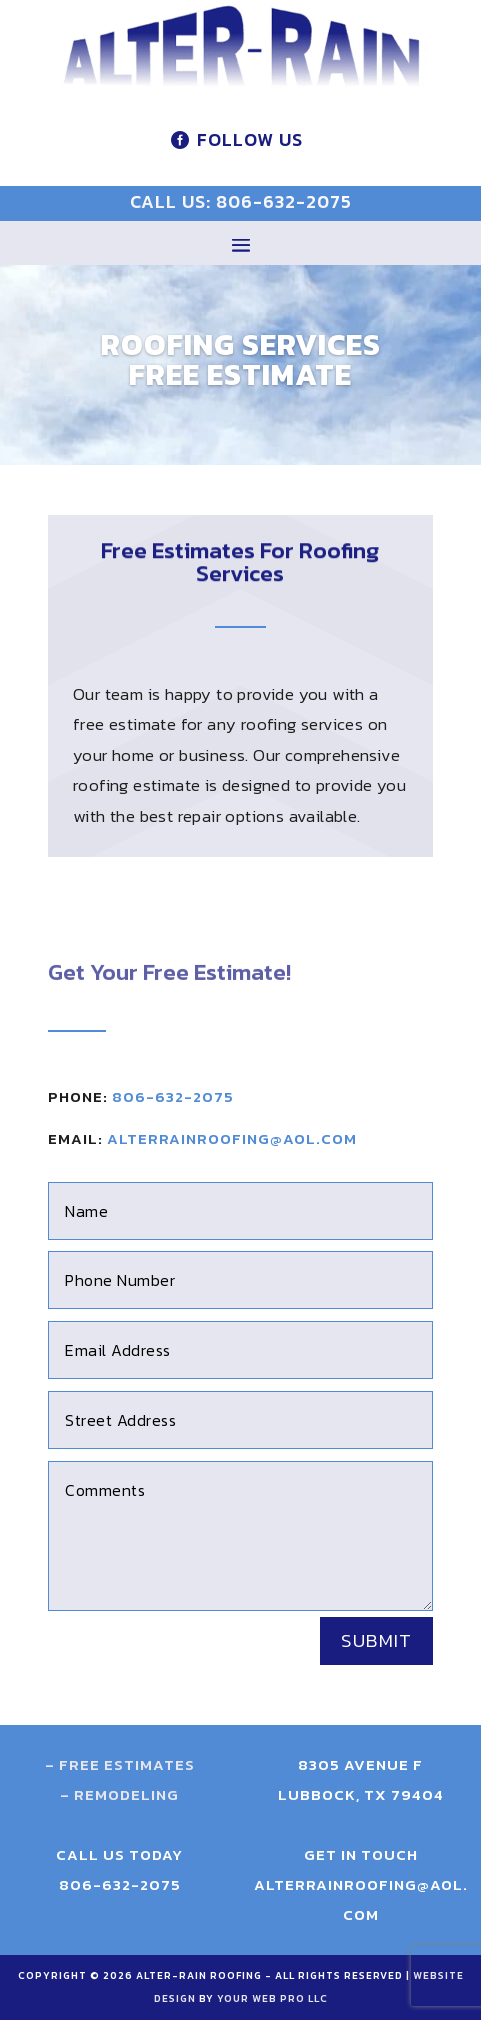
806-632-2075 (173, 1096)
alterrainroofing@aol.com (232, 1138)
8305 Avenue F (360, 1764)
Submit (376, 1640)
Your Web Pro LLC (272, 1998)
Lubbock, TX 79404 (361, 1794)
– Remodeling (119, 1794)
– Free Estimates (120, 1764)
